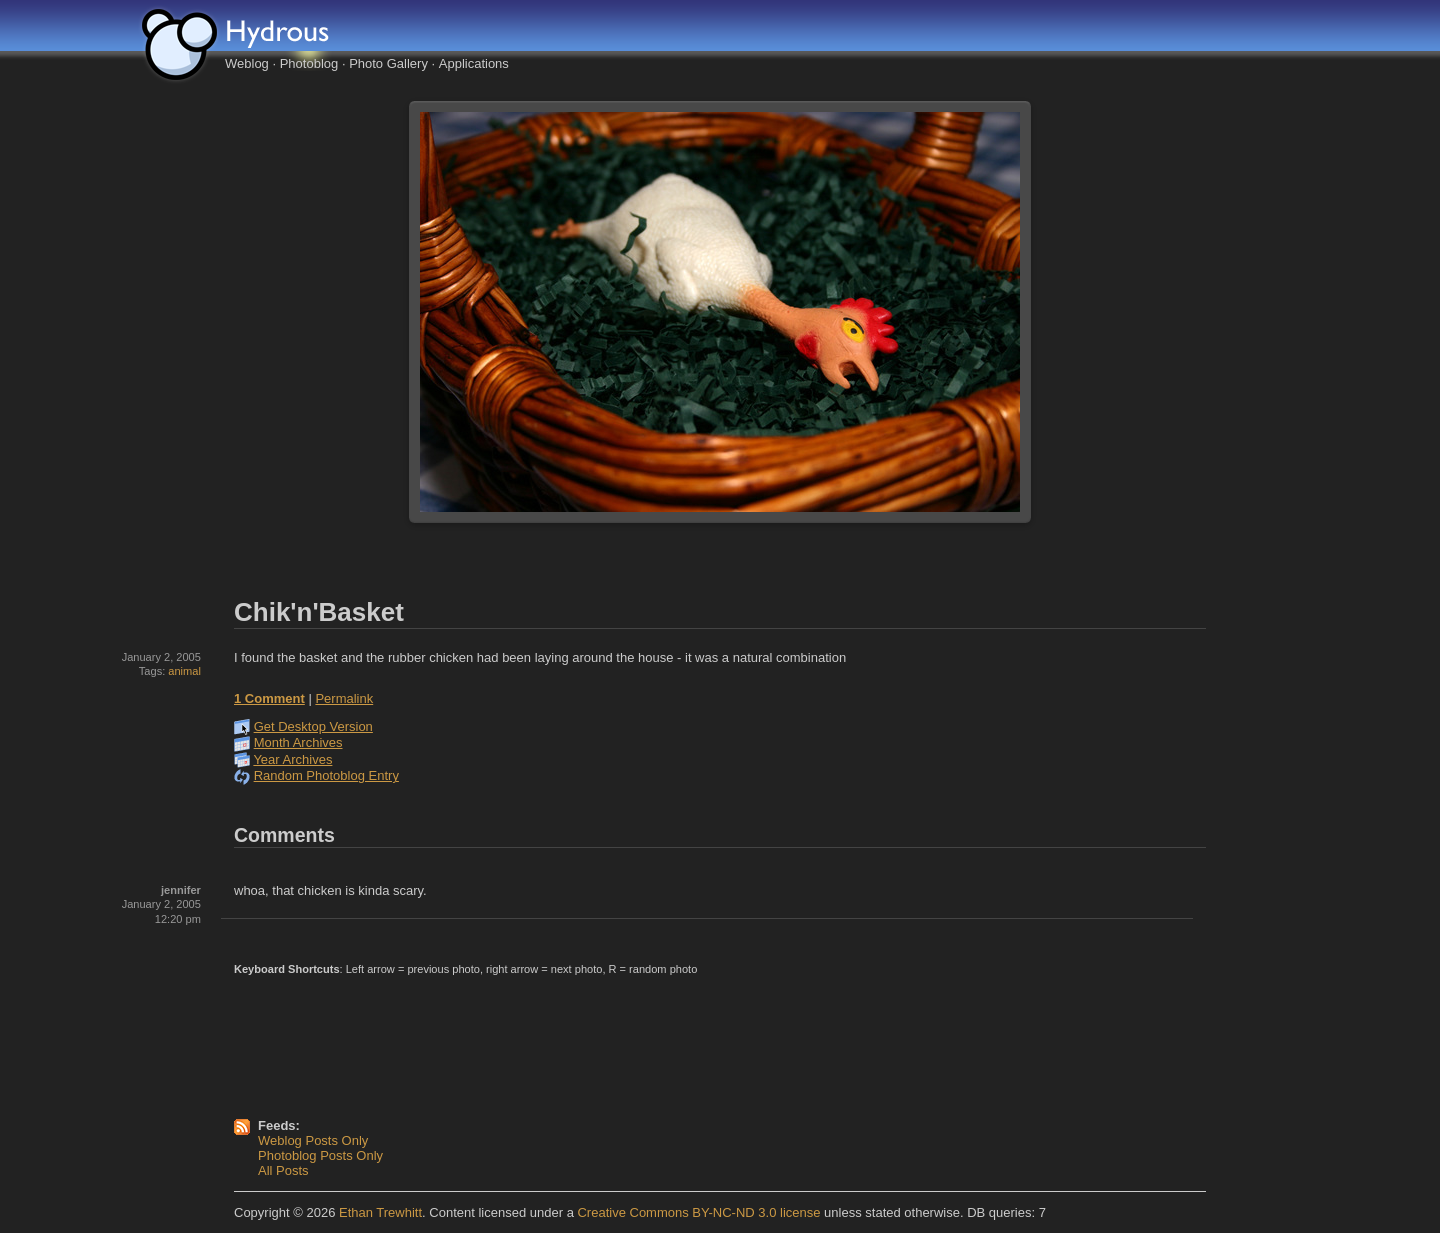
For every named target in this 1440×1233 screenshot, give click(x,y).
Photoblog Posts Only (320, 1155)
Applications (474, 63)
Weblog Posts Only (313, 1140)
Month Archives (298, 742)
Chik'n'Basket (319, 612)
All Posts (283, 1170)
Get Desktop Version (313, 726)
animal (184, 671)
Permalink (344, 698)
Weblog (247, 63)
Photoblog (309, 63)
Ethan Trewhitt (380, 1212)
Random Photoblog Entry (326, 775)
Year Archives (292, 759)
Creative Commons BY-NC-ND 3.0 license (698, 1212)
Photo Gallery (388, 63)
